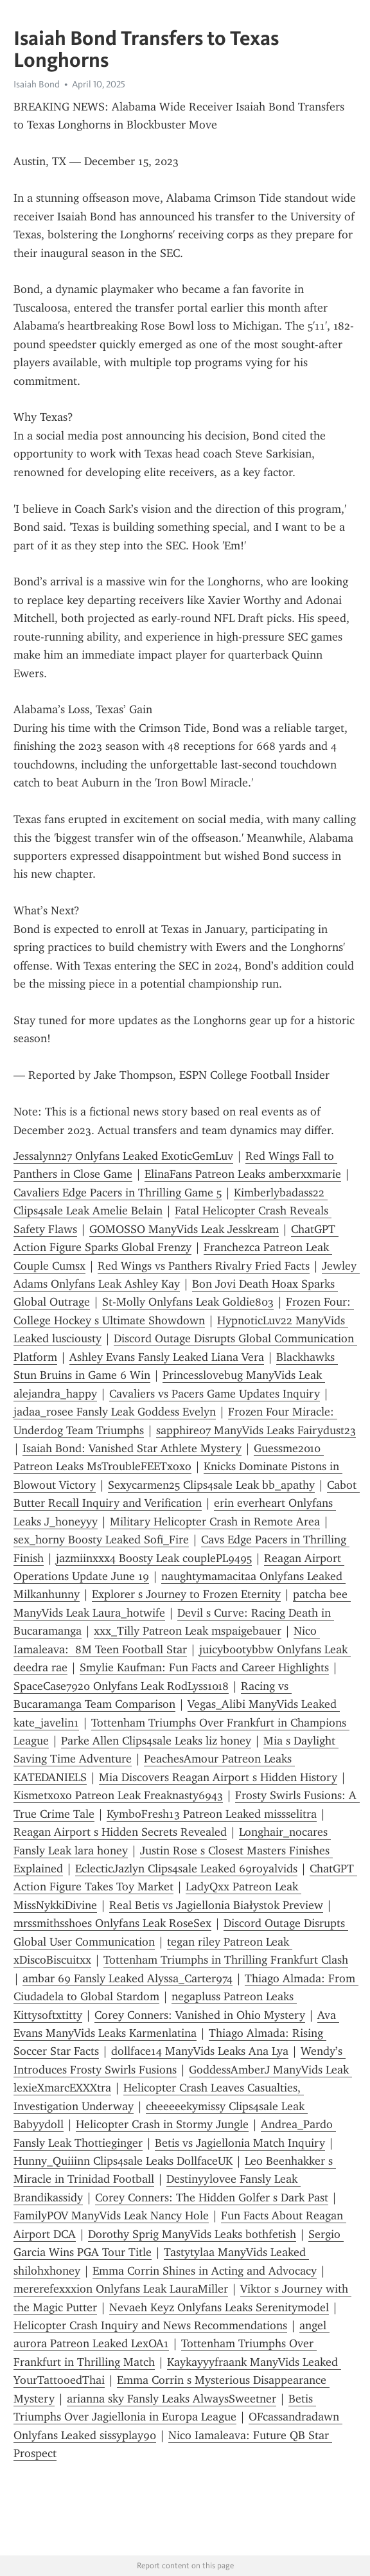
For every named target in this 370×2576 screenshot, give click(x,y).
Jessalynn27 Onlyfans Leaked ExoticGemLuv (123, 1156)
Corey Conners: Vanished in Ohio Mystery (199, 2015)
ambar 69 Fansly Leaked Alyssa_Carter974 (127, 1978)
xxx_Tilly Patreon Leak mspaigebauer (187, 1631)
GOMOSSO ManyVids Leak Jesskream (184, 1229)
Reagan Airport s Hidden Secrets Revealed (120, 1832)
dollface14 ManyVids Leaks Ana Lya (199, 2051)
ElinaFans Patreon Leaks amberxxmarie (243, 1174)
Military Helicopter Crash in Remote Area (215, 1522)
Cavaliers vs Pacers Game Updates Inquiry (214, 1394)
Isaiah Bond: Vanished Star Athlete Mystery (132, 1448)
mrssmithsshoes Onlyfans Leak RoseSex (112, 1923)
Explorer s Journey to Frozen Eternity (186, 1594)
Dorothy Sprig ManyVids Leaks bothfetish (192, 2234)
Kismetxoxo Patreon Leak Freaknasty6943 (118, 1795)
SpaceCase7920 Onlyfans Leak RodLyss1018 (121, 1686)
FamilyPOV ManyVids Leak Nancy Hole (111, 2215)
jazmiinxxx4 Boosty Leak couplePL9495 (154, 1558)
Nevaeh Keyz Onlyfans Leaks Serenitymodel (219, 2307)
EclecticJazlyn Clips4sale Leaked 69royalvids (186, 1868)
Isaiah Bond (36, 84)
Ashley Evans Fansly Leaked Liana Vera (166, 1357)
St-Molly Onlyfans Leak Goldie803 (188, 1302)
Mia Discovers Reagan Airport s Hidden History (218, 1777)
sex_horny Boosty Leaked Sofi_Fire (101, 1539)
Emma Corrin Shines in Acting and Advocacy (204, 2271)
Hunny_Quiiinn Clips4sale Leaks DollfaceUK (123, 2161)
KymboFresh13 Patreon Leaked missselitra (212, 1814)
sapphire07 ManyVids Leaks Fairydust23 (256, 1430)
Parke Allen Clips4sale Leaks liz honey (156, 1741)
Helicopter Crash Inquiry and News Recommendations (150, 2325)
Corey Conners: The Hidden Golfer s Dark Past (211, 2197)
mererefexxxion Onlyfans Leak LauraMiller (120, 2289)
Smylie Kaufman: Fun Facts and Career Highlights (204, 1667)
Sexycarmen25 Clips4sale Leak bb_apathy (211, 1485)
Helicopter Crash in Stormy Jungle (162, 2124)
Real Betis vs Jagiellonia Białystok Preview (216, 1905)
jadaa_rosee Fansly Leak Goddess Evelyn (114, 1412)
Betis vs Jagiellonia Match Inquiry (240, 2143)
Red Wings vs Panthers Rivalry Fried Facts (204, 1266)
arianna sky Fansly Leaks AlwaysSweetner (171, 2399)
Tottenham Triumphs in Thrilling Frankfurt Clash (225, 1960)
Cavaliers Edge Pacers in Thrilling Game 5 (117, 1193)
